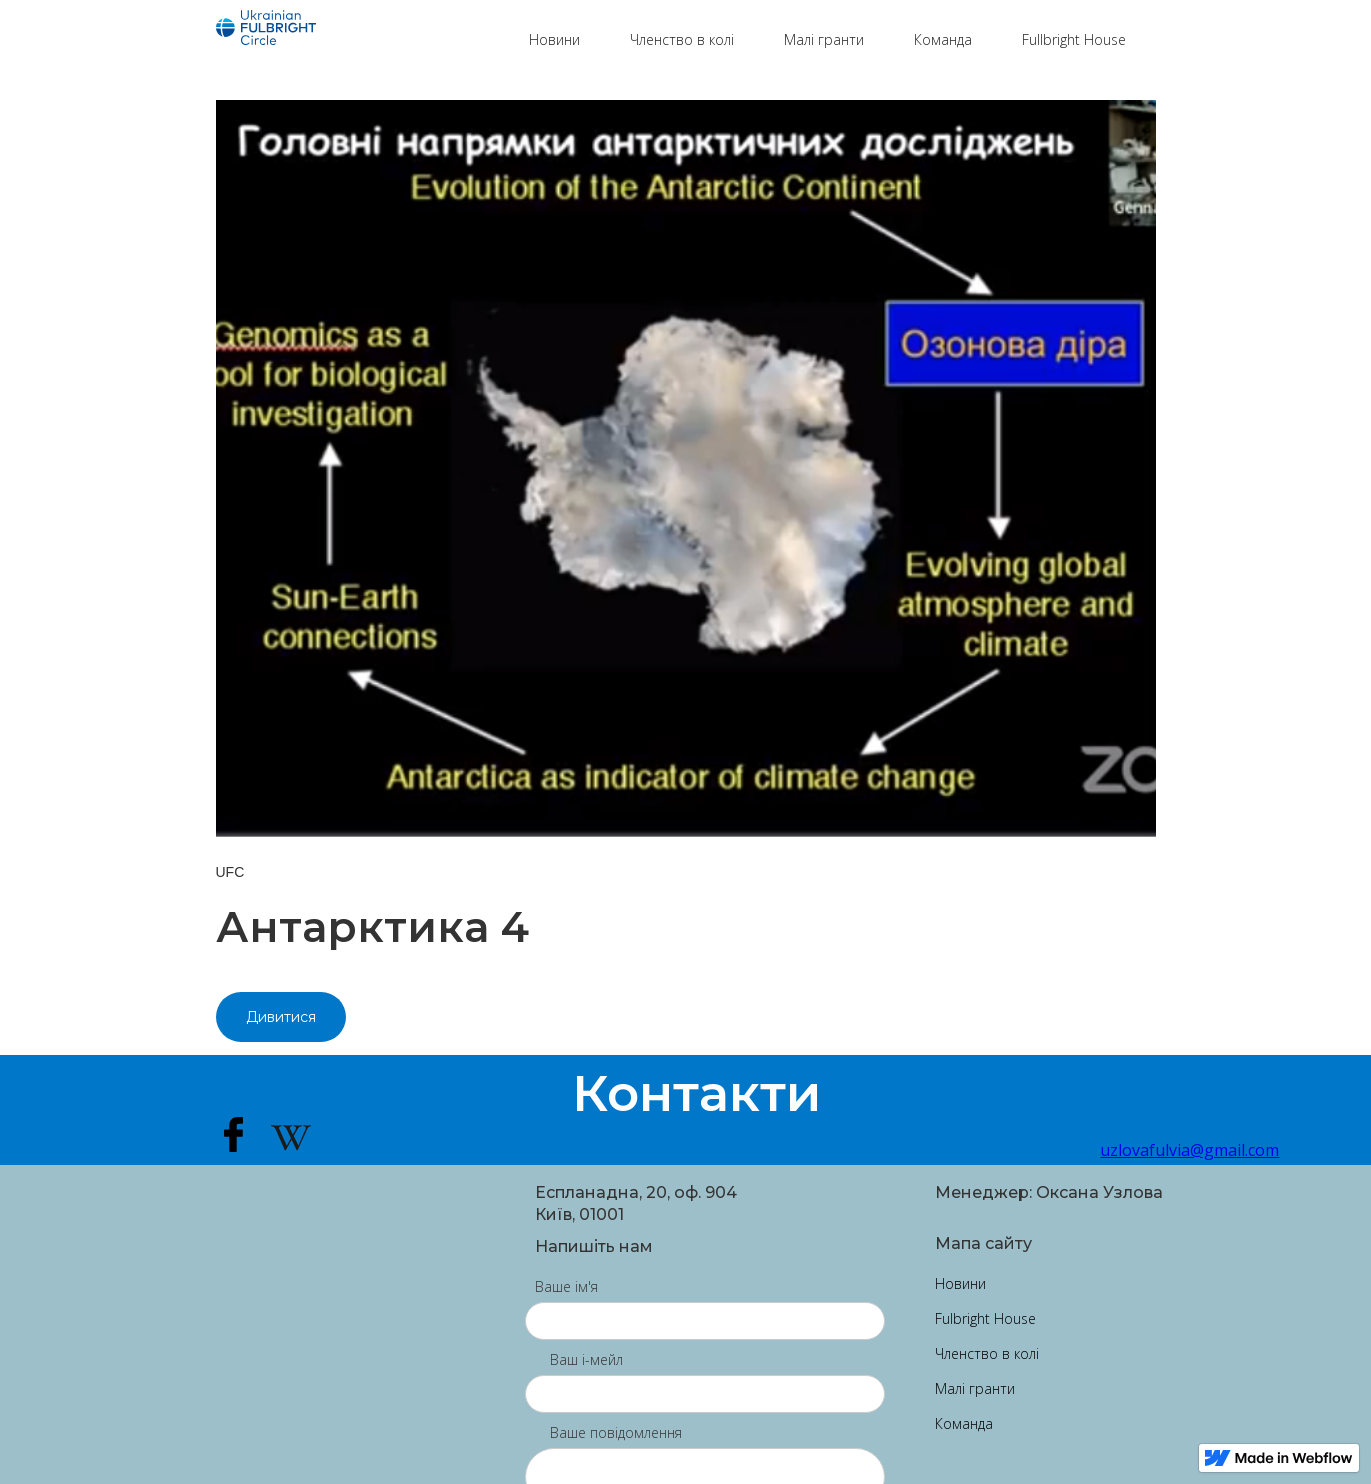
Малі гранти (824, 39)
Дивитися (281, 1017)
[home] (362, 30)
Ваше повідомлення (616, 1432)
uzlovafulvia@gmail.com (1127, 1150)
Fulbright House (985, 1318)
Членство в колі (682, 39)
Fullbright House (1074, 39)
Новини (554, 39)
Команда (943, 39)
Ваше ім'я (566, 1286)
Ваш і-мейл (586, 1359)
